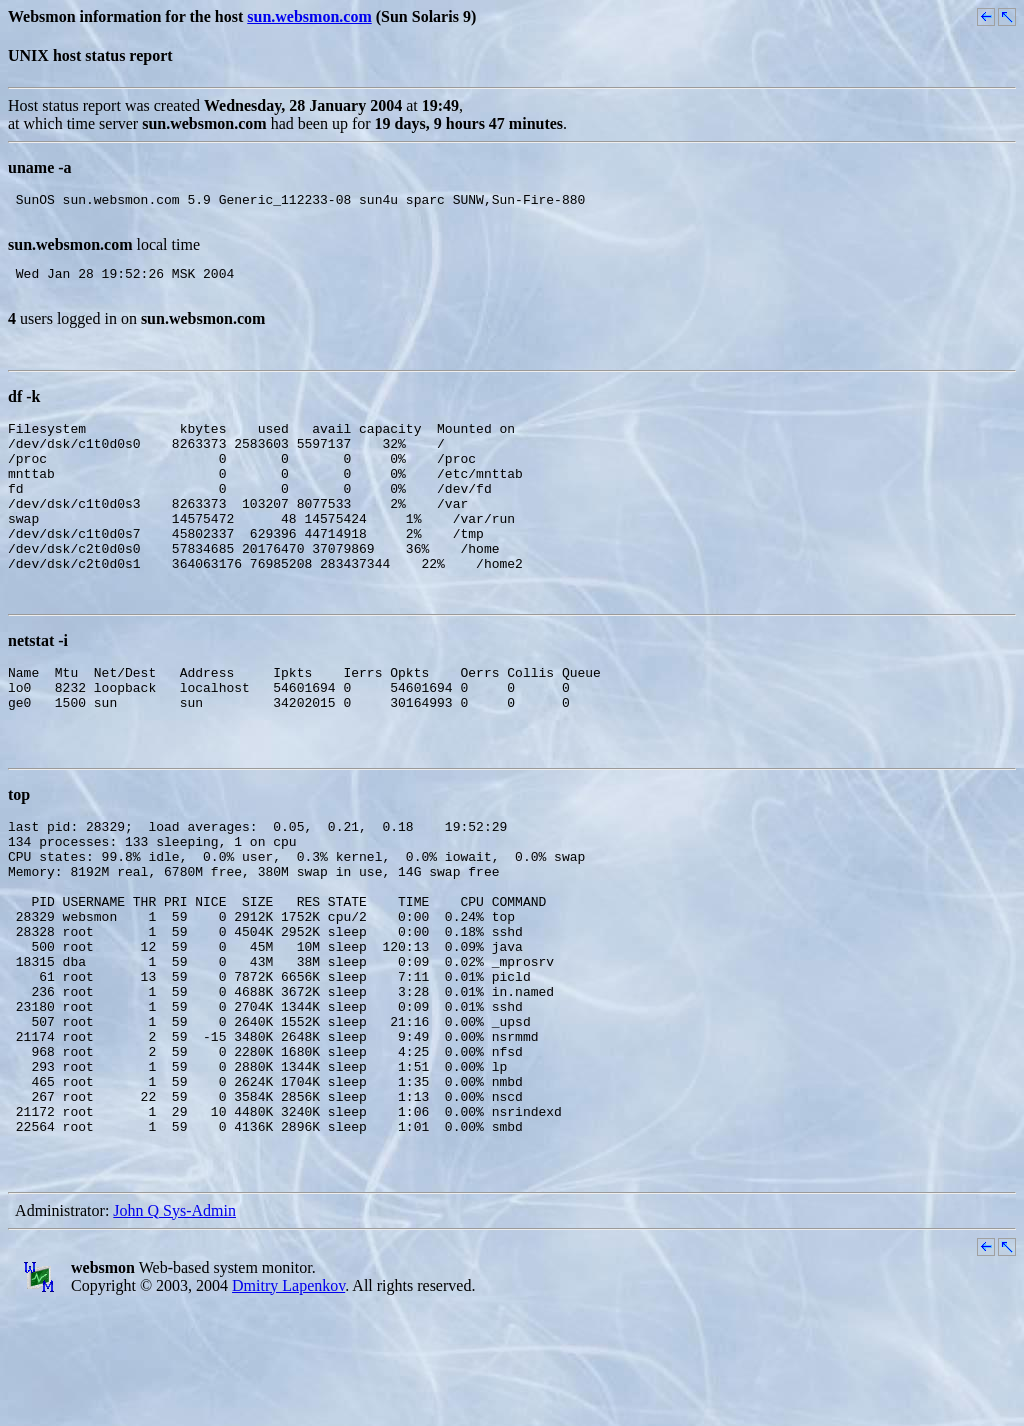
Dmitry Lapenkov (288, 1405)
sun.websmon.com (309, 16)
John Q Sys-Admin (174, 1330)
